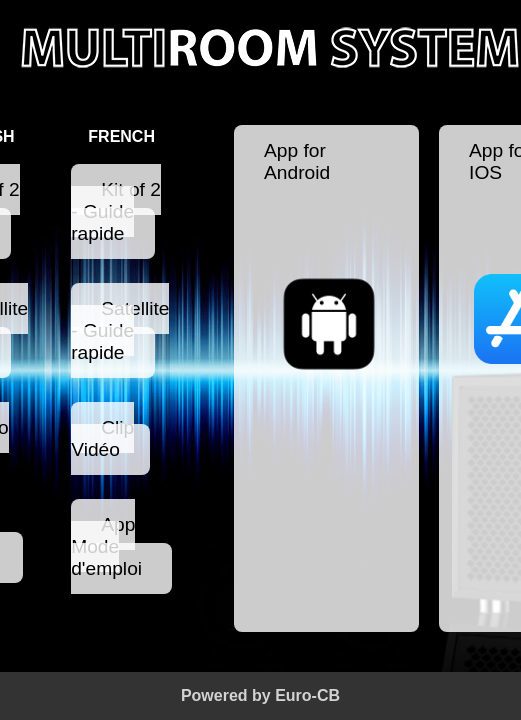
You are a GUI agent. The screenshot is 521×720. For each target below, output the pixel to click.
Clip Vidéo (102, 438)
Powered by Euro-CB (260, 695)
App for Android (326, 262)
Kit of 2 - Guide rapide (116, 211)
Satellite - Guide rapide (120, 330)
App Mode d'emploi (106, 546)
